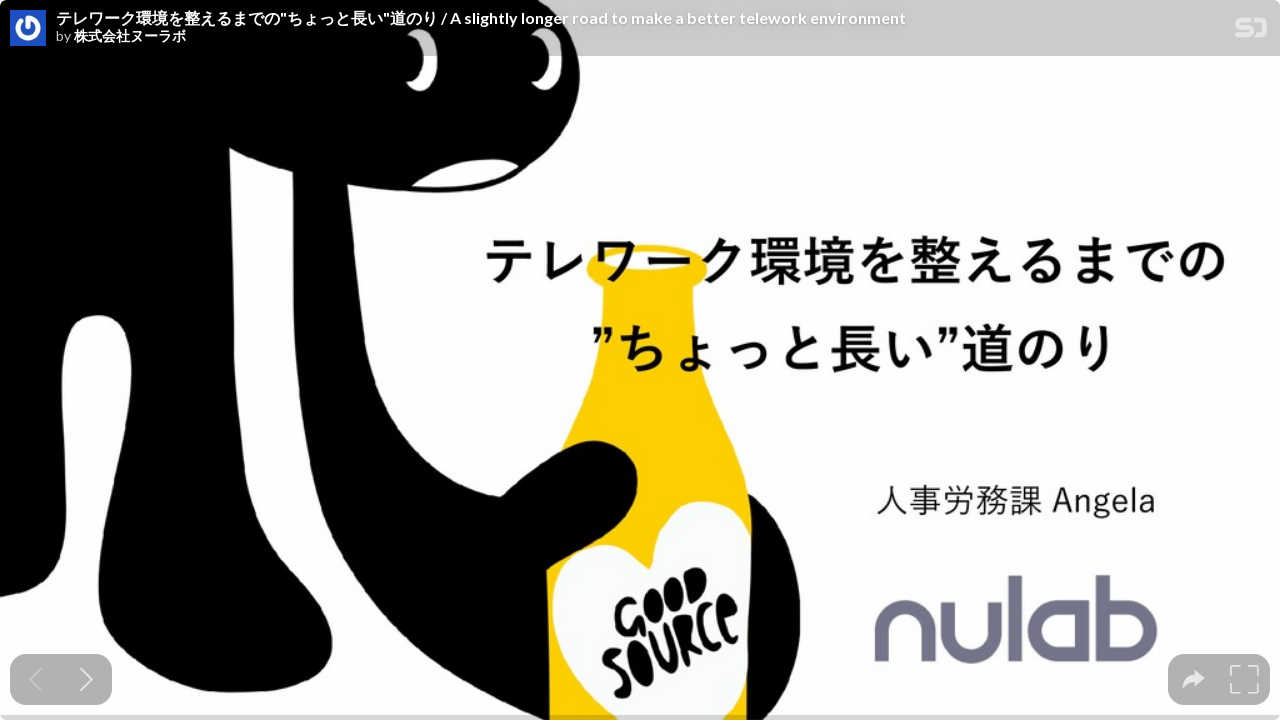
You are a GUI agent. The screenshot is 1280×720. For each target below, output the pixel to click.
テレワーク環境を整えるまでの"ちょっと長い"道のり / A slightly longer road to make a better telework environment (481, 18)
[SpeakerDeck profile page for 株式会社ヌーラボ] (28, 29)
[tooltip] (1193, 679)
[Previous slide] (35, 679)
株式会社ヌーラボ (130, 36)
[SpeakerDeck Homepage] (1251, 31)
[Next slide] (86, 679)
